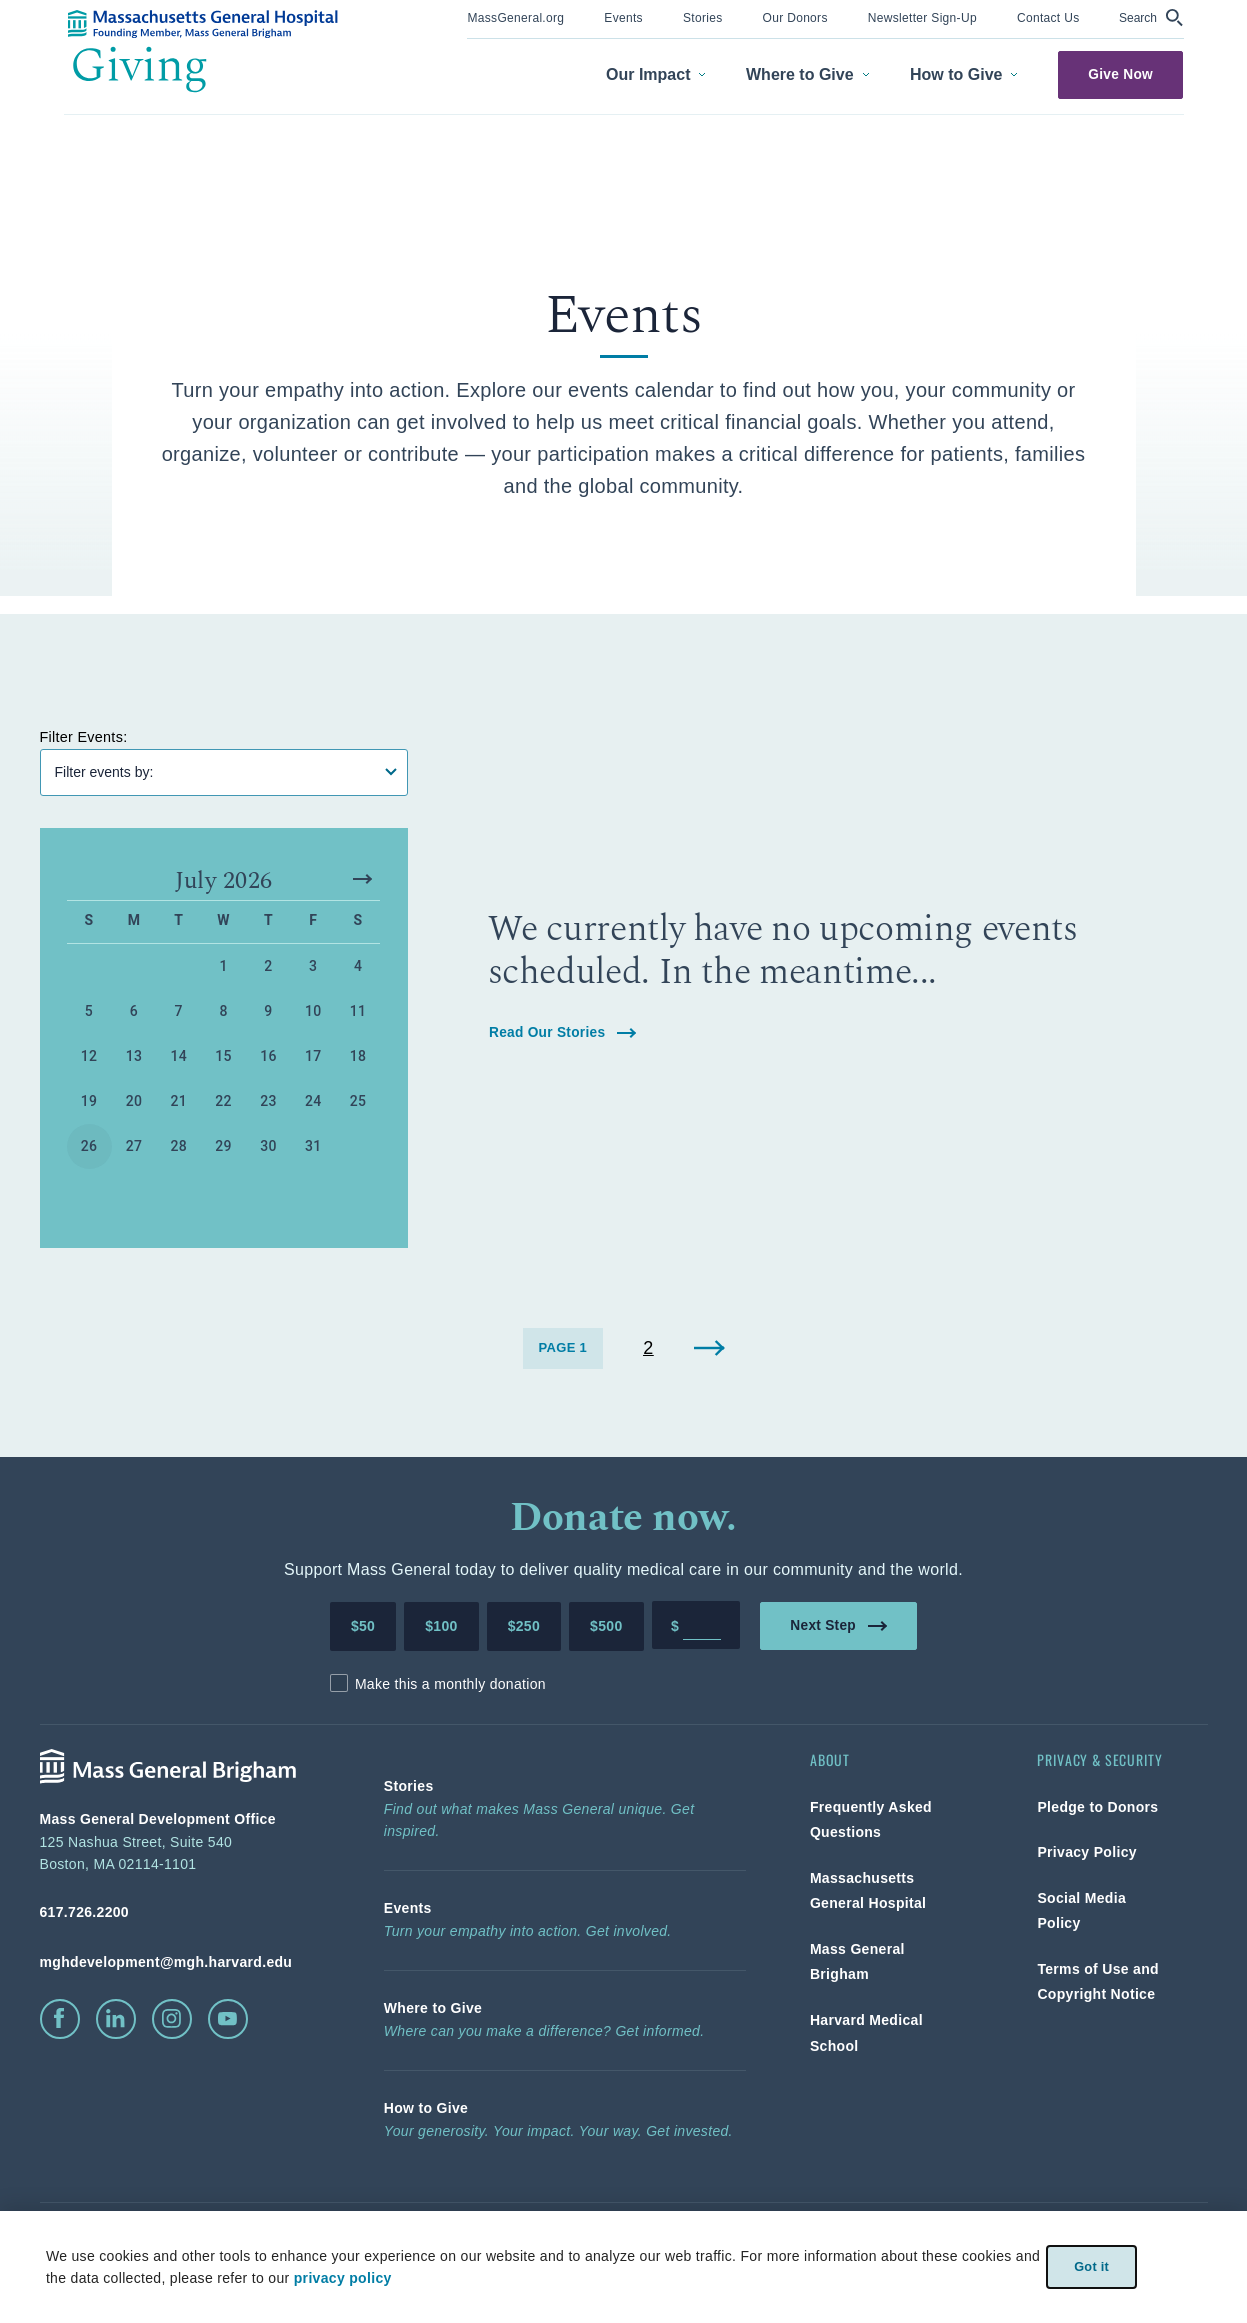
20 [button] (134, 1104)
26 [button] (89, 1149)
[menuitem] (515, 19)
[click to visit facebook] (60, 2021)
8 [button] (223, 1014)
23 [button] (268, 1104)
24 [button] (313, 1104)
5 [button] (89, 1014)
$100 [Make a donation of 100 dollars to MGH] (441, 1629)
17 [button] (313, 1059)
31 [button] (313, 1149)
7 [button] (179, 1014)
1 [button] (223, 969)
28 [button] (178, 1149)
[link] (515, 16)
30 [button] (268, 1149)
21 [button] (178, 1104)
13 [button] (134, 1059)
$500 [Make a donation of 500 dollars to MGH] (606, 1629)
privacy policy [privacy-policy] (339, 2278)
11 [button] (358, 1014)
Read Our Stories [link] (562, 1034)
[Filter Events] (224, 774)
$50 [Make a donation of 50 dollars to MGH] (363, 1629)
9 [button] (268, 1014)
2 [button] (268, 969)
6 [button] (134, 1014)
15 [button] (223, 1059)
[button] (1151, 17)
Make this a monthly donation (450, 1686)
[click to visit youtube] (228, 2021)
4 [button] (358, 969)
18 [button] (358, 1059)
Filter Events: (89, 738)
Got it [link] (1091, 2266)
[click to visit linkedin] (116, 2021)
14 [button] (178, 1059)
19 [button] (89, 1104)
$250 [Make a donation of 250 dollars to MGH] (524, 1629)
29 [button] (223, 1149)
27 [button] (134, 1149)
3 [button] (313, 969)
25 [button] (358, 1104)
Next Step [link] (838, 1627)
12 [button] (89, 1059)
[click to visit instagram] (172, 2021)
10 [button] (313, 1014)
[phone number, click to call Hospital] (180, 1915)
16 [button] (268, 1059)
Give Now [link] (1121, 74)
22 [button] (223, 1104)
